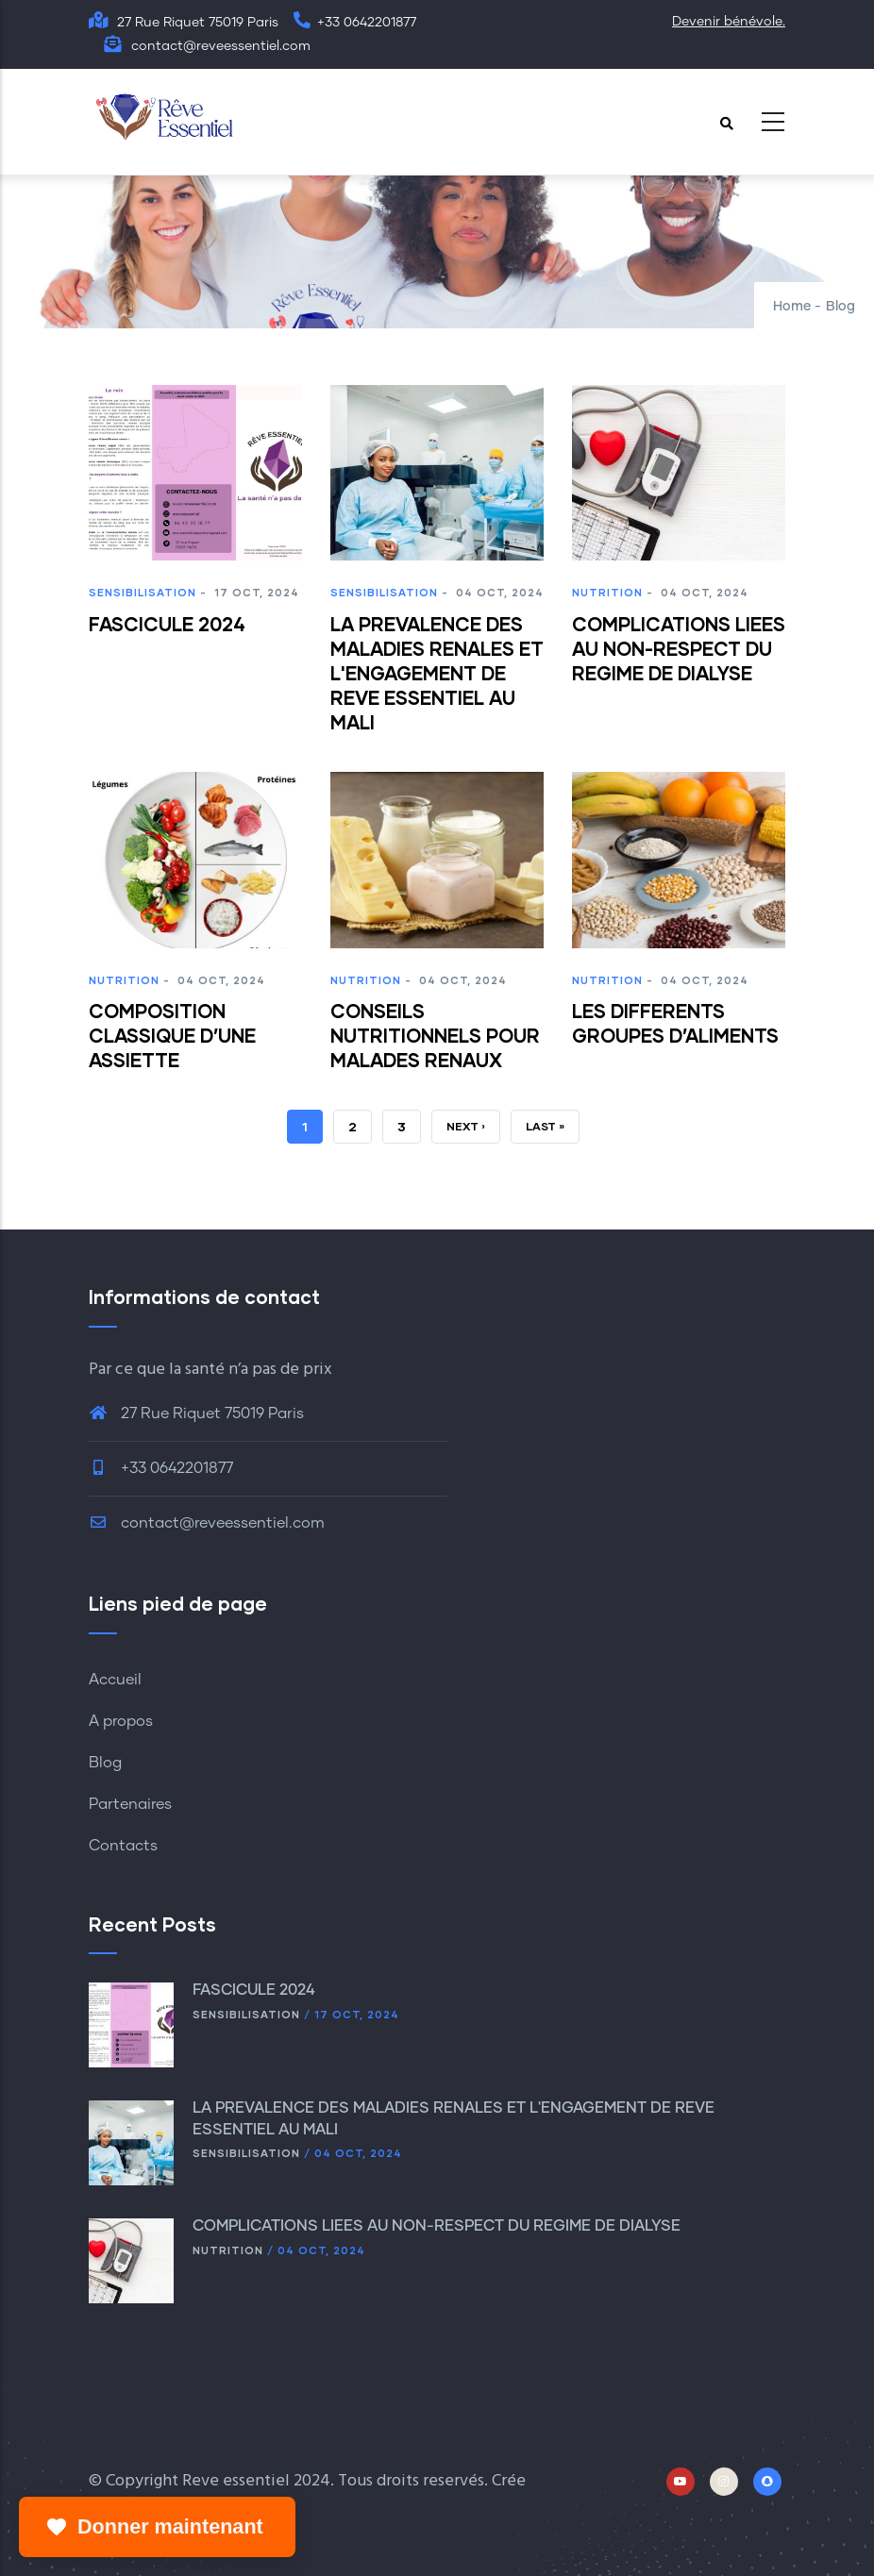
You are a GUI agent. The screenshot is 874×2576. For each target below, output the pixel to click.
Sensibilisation (142, 592)
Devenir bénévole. (728, 21)
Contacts (123, 1845)
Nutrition (607, 592)
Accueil (115, 1679)
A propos (121, 1721)
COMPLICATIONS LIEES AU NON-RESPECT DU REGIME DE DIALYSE (437, 2225)
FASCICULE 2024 (256, 1990)
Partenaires (130, 1804)
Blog (105, 1762)
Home (792, 306)
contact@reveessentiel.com (207, 1523)
